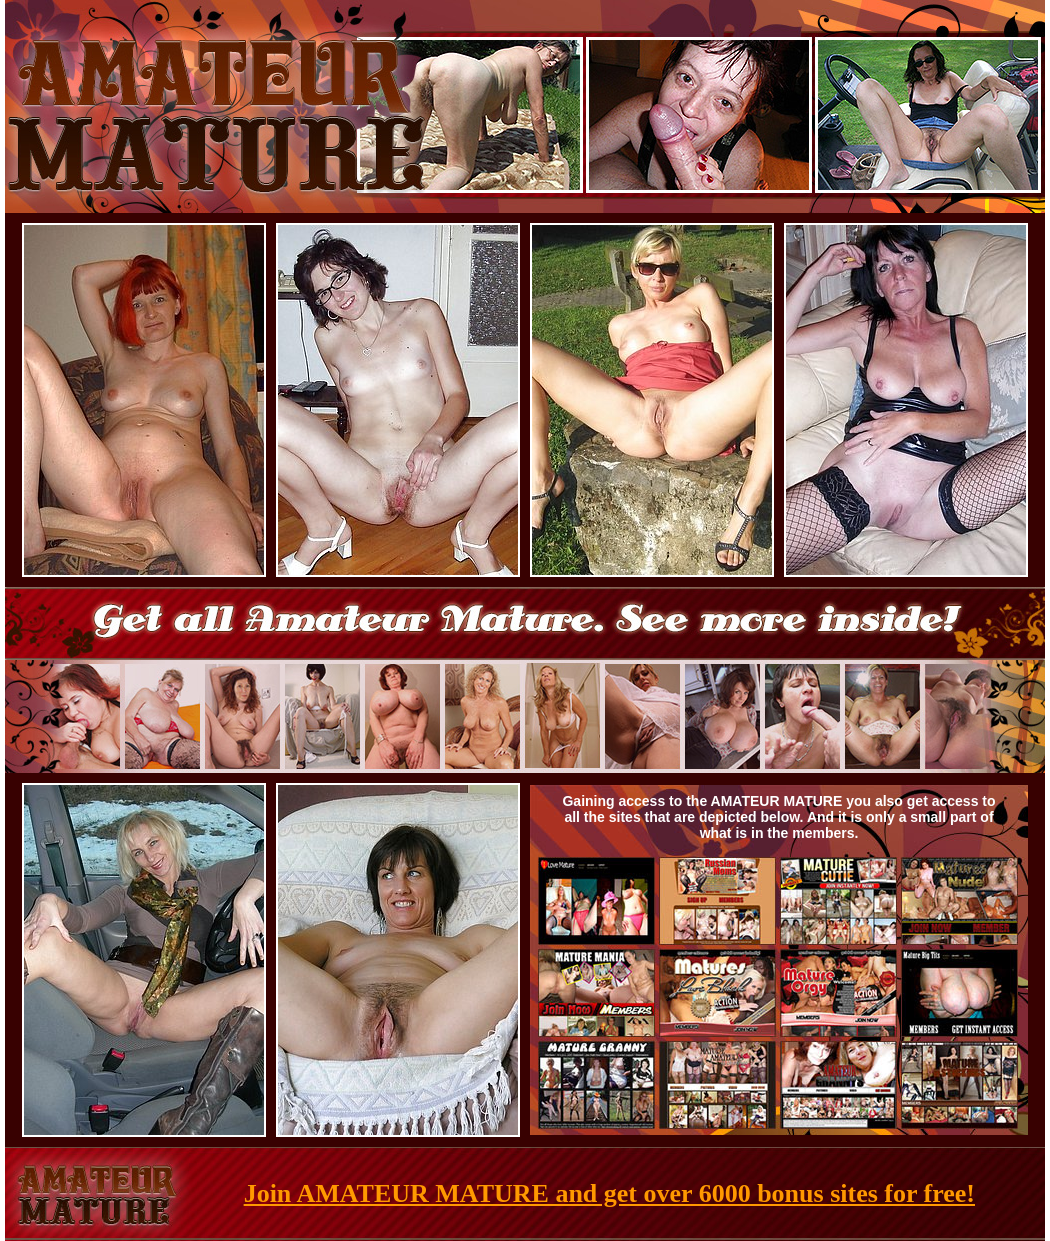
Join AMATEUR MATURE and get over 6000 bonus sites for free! (609, 1193)
